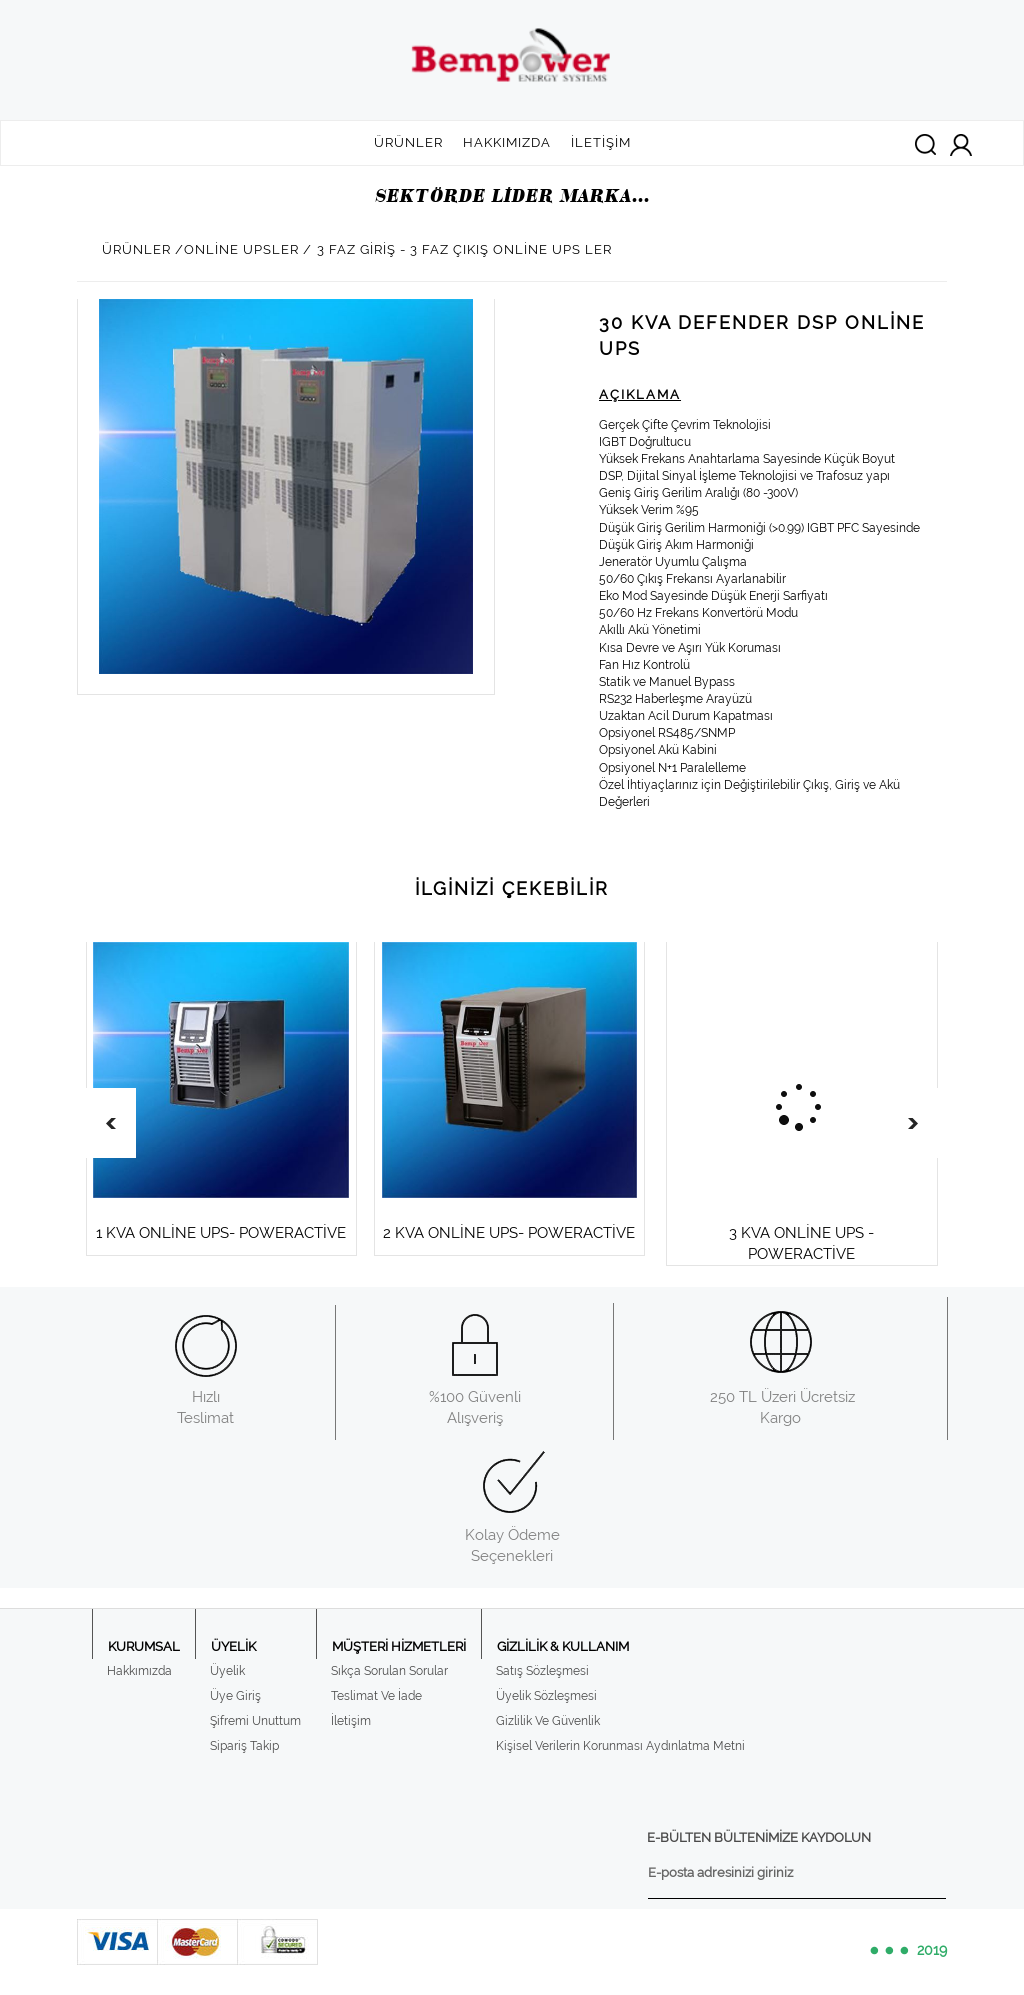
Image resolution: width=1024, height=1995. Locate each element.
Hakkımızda (139, 1671)
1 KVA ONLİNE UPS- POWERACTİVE (221, 1233)
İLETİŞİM (601, 142)
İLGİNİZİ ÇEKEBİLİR (512, 888)
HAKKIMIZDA (507, 142)
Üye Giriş (235, 1696)
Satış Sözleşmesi (542, 1671)
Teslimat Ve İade (376, 1696)
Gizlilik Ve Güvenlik (548, 1721)
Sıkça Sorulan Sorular (389, 1671)
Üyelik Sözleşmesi (546, 1696)
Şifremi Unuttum (255, 1721)
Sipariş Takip (244, 1746)
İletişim (351, 1721)
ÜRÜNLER (408, 142)
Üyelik (227, 1671)
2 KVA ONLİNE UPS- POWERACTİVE (509, 1233)
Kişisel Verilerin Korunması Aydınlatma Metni (620, 1746)
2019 (907, 1951)
